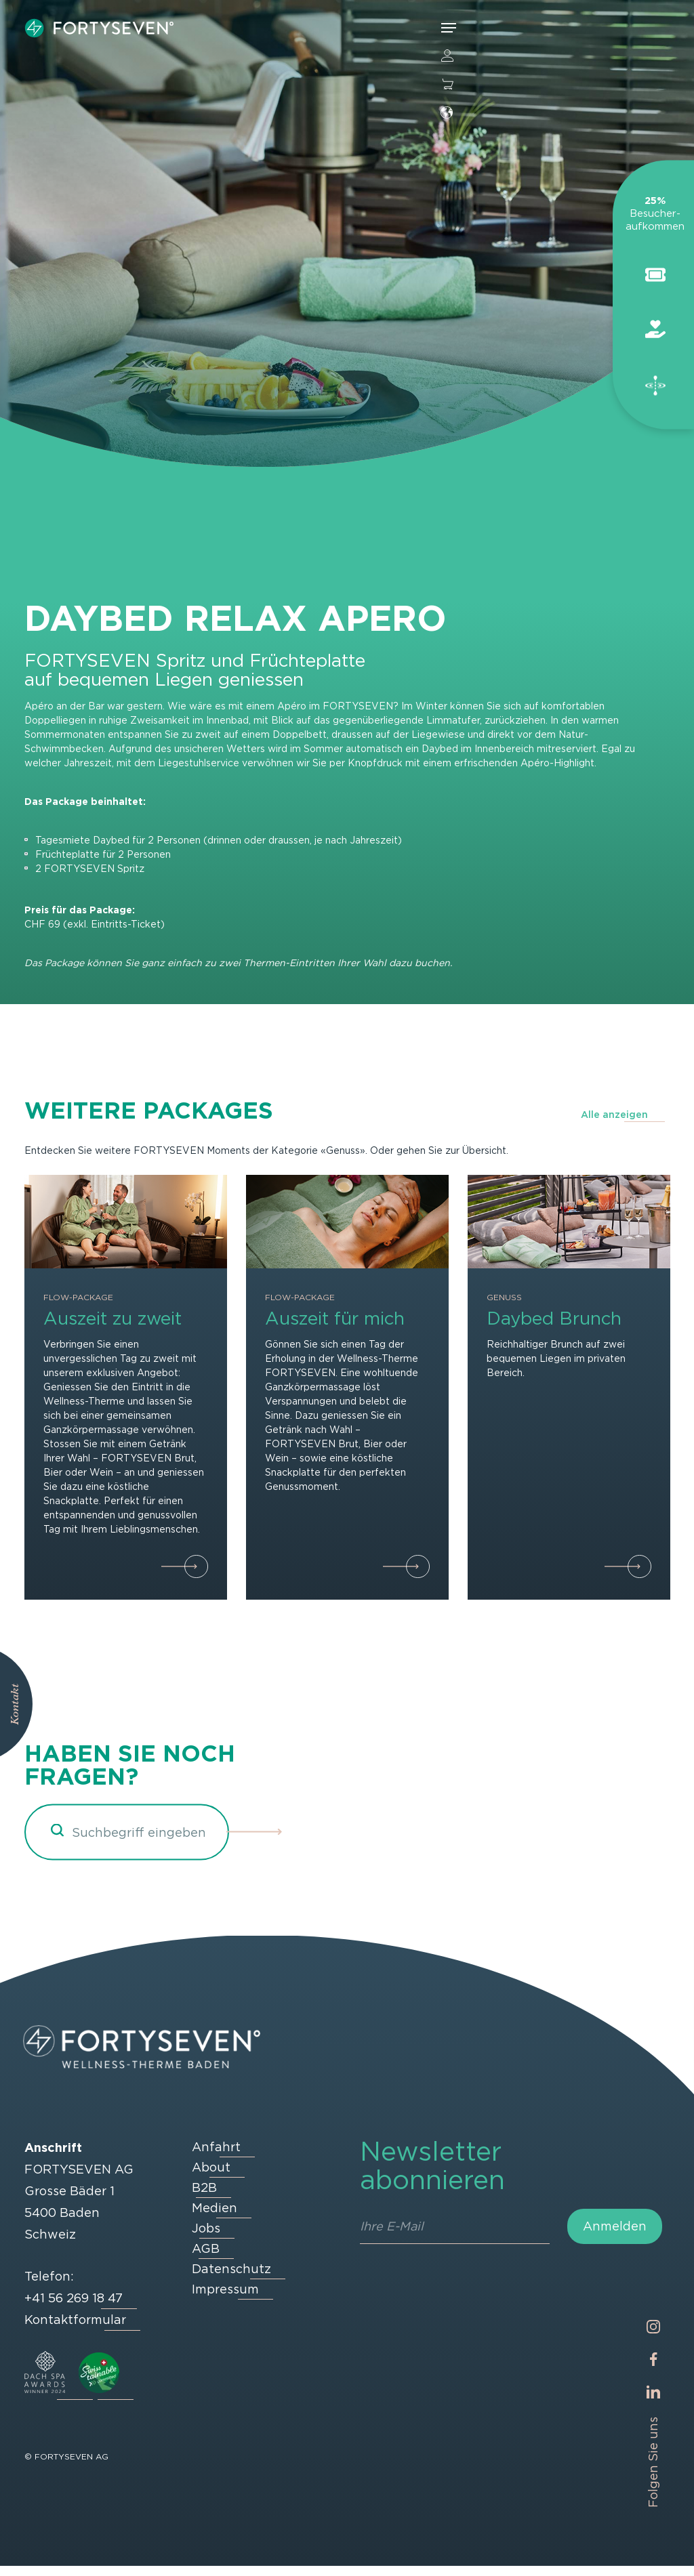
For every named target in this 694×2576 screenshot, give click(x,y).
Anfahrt (216, 2157)
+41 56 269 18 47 (73, 2308)
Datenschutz (231, 2279)
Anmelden (615, 2236)
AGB (206, 2258)
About (211, 2177)
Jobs (206, 2238)
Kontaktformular (75, 2330)
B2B (204, 2197)
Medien (214, 2218)
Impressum (225, 2299)
